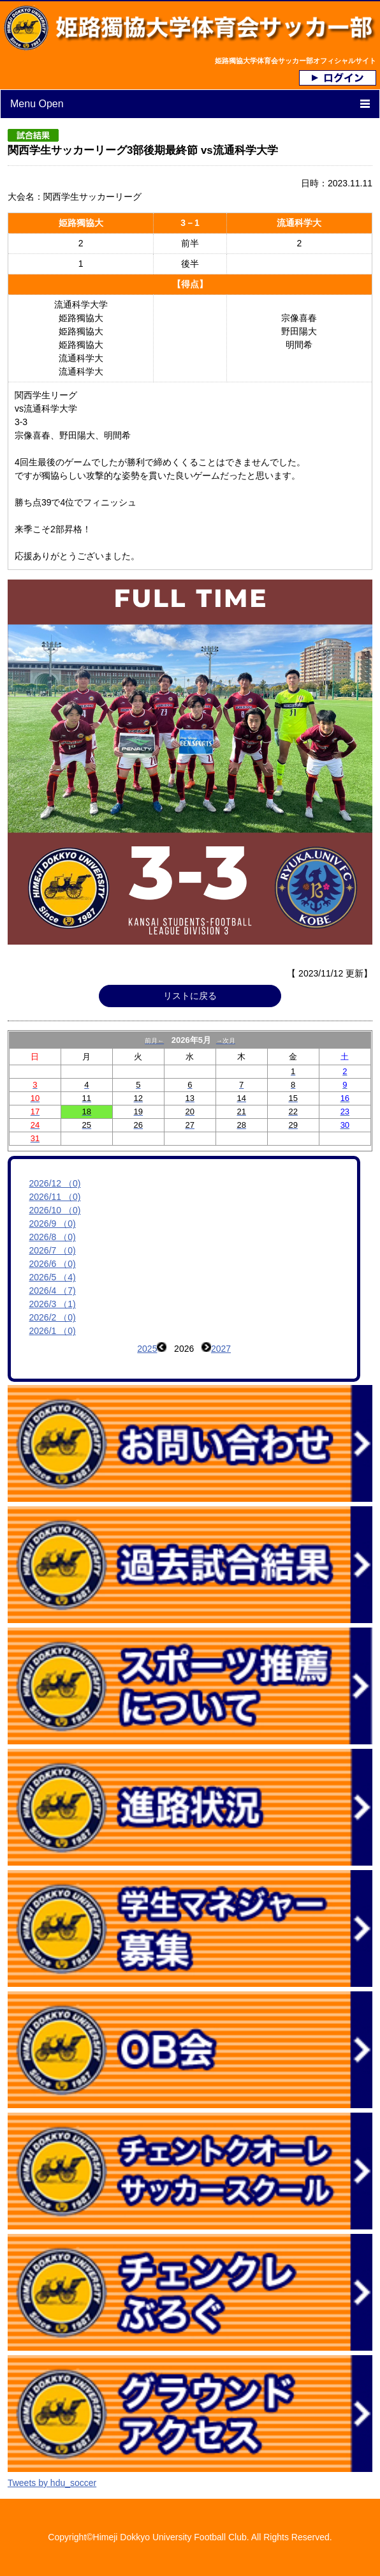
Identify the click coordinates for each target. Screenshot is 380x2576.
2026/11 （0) (55, 1197)
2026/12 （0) (55, 1183)
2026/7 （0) (52, 1250)
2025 (147, 1349)
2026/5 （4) (52, 1277)
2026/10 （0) (55, 1210)
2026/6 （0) (52, 1264)
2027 (221, 1349)
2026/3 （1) (52, 1304)
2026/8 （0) (52, 1237)
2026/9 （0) (52, 1223)
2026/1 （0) (52, 1331)
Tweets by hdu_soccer (52, 2483)
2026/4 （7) (52, 1290)
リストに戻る (190, 996)
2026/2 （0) (52, 1317)
